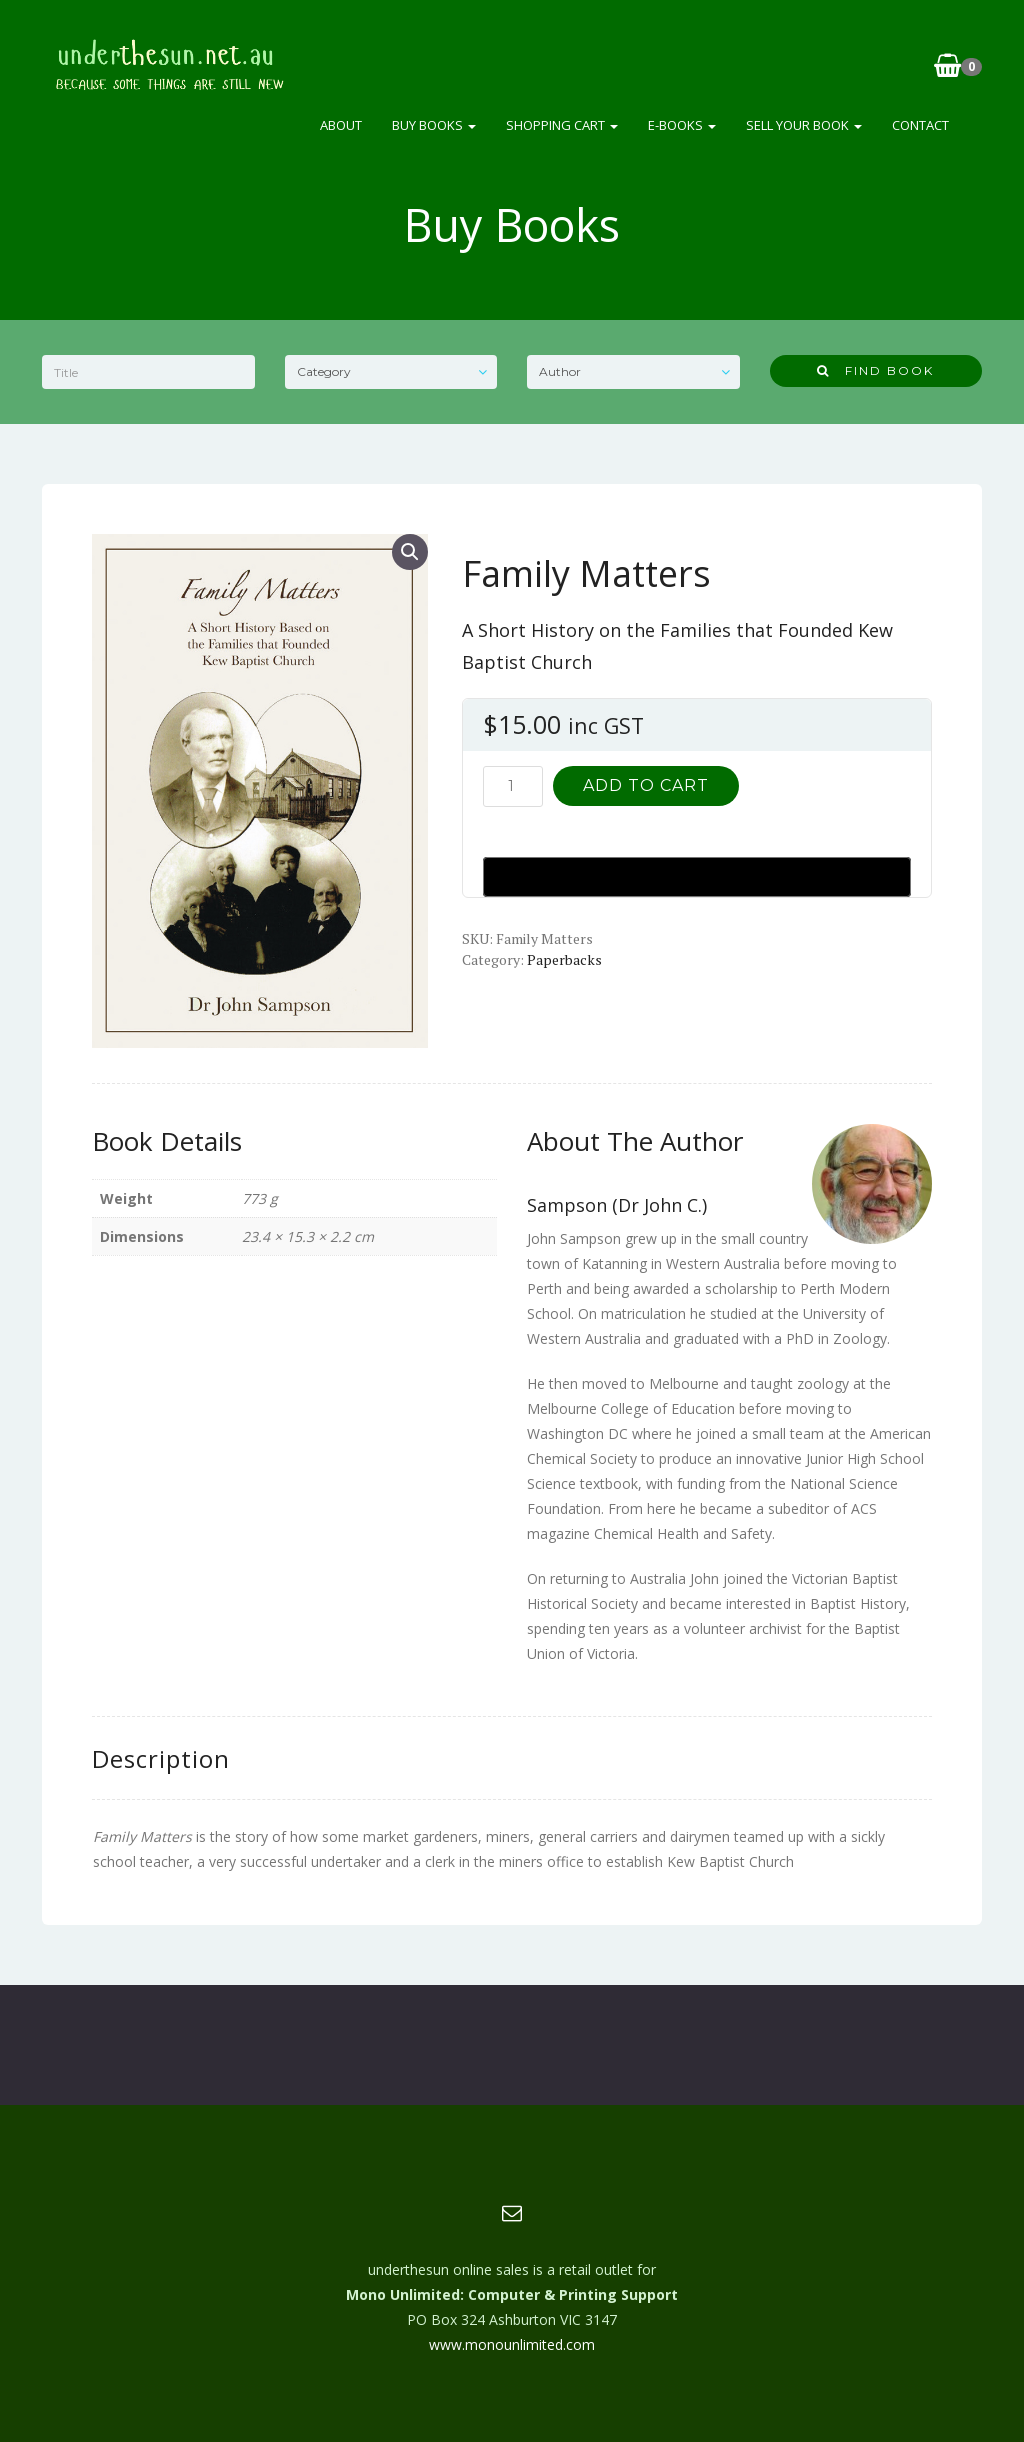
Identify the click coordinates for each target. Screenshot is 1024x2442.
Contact (920, 125)
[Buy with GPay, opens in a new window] (697, 877)
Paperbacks (564, 959)
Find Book (875, 370)
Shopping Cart (562, 125)
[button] (410, 552)
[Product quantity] (513, 786)
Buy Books (434, 125)
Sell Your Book (804, 125)
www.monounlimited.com (512, 2344)
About (341, 125)
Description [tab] (161, 1758)
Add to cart (646, 785)
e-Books (682, 125)
